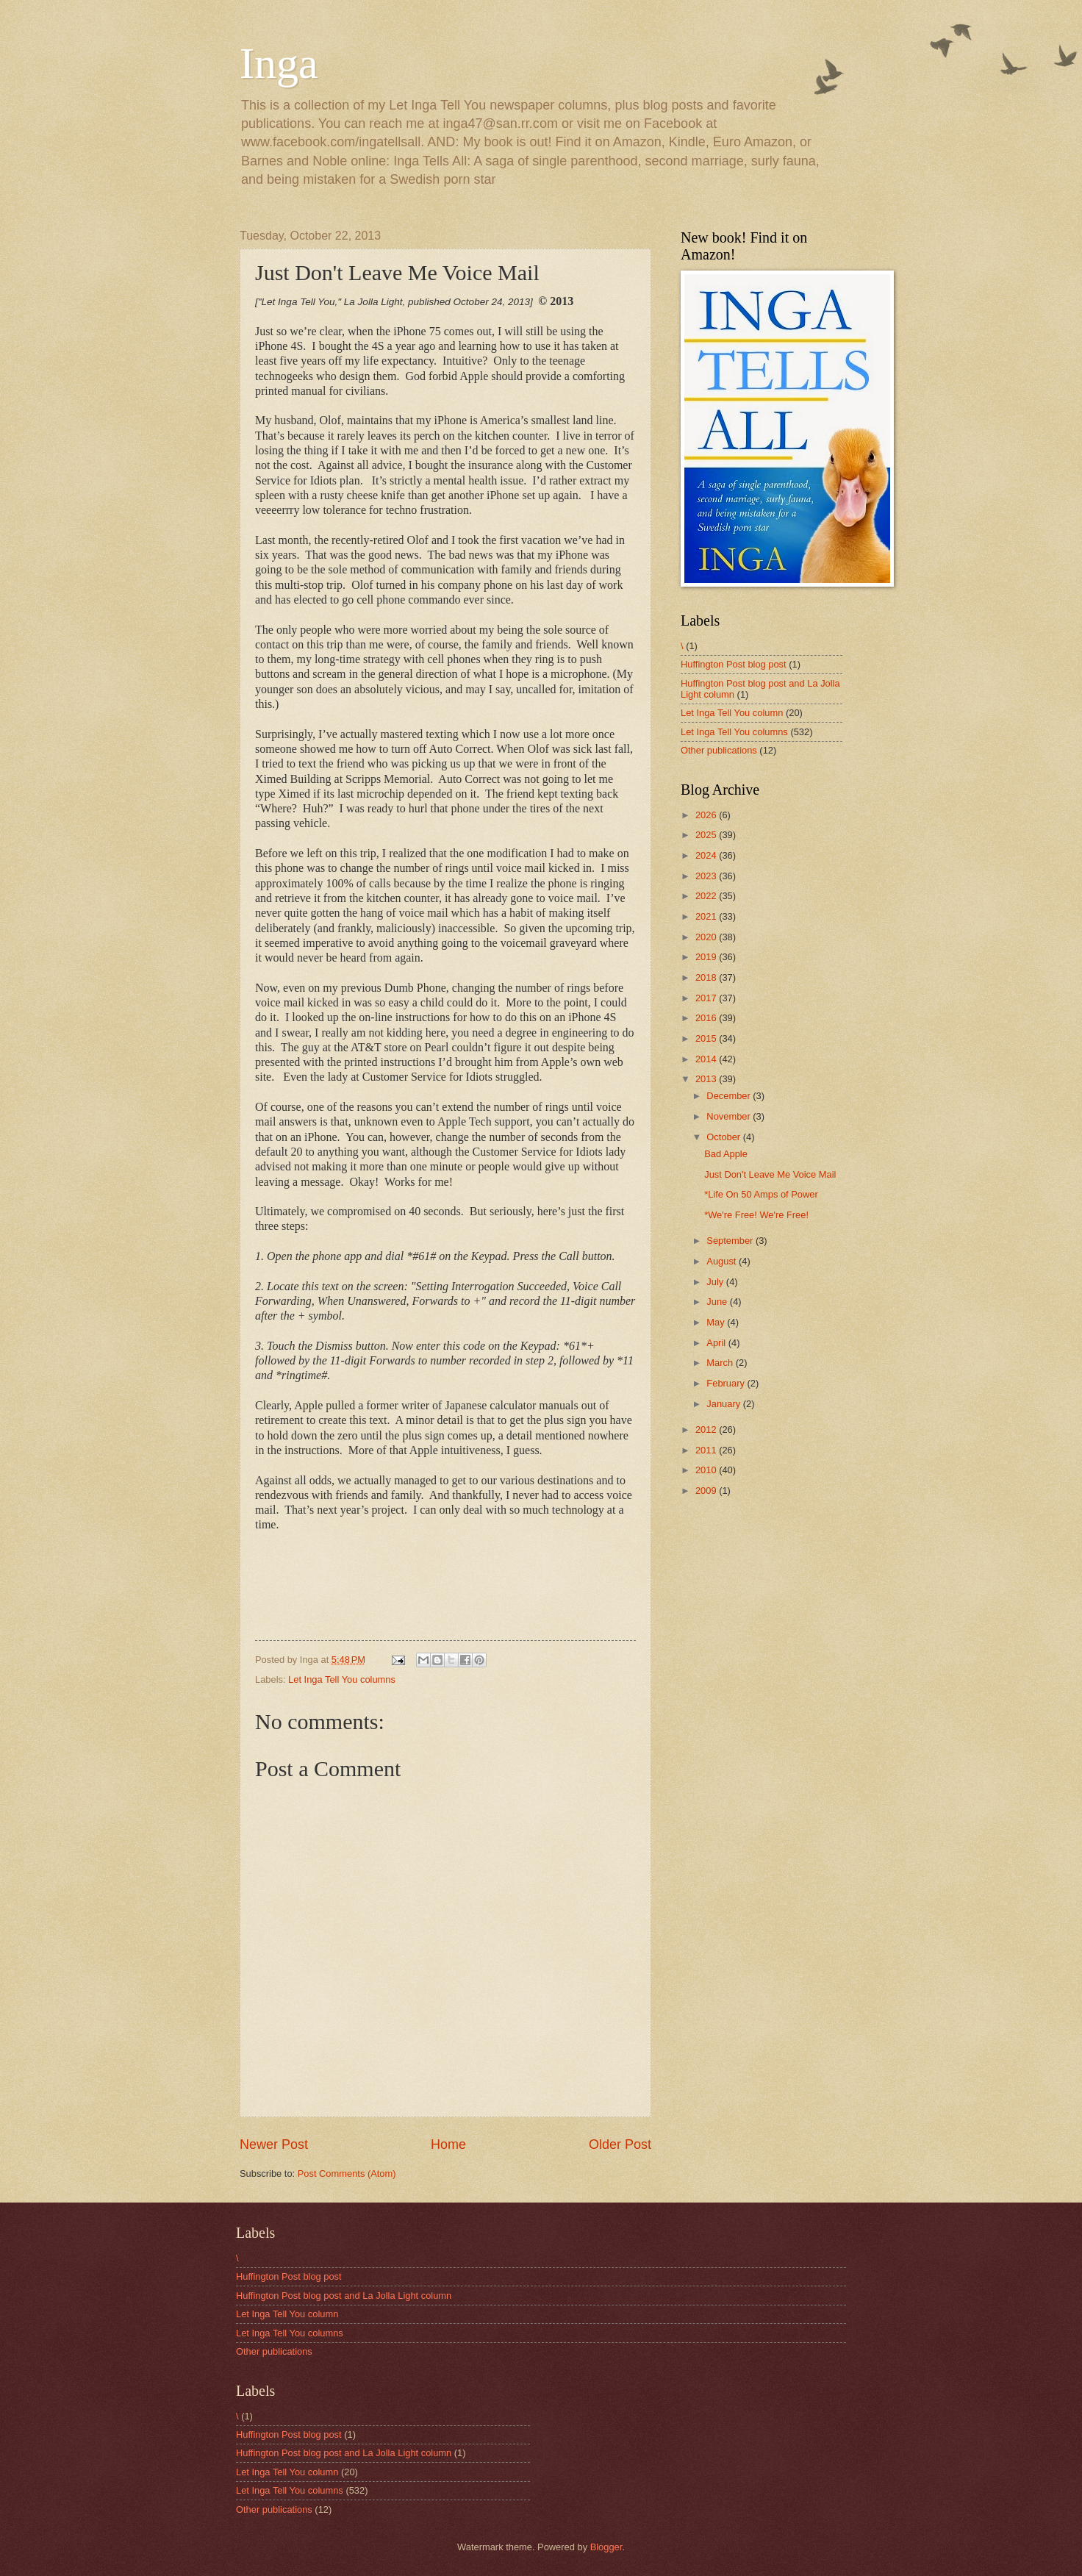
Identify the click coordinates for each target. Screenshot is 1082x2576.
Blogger (606, 2546)
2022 (707, 895)
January (724, 1403)
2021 (707, 916)
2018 (707, 977)
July (715, 1281)
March (720, 1362)
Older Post (620, 2144)
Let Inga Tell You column (732, 712)
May (716, 1322)
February (726, 1383)
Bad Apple (726, 1153)
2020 (707, 936)
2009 (707, 1490)
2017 (707, 997)
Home (448, 2144)
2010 (707, 1469)
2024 (707, 855)
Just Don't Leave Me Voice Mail (770, 1174)
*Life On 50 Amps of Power (761, 1194)
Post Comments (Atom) (347, 2173)
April (717, 1342)
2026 (707, 814)
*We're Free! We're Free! (756, 1214)
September (731, 1240)
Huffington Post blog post (734, 664)
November (729, 1116)
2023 (707, 875)
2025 (707, 834)
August (722, 1261)
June (718, 1301)
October (724, 1136)
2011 (707, 1450)
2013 (707, 1078)
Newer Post (274, 2144)
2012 (707, 1429)
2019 (707, 956)
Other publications (719, 750)
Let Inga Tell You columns (341, 1679)
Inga (279, 63)
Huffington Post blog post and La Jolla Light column (343, 2295)
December (729, 1095)
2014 (707, 1059)
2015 (707, 1038)
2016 (707, 1017)
